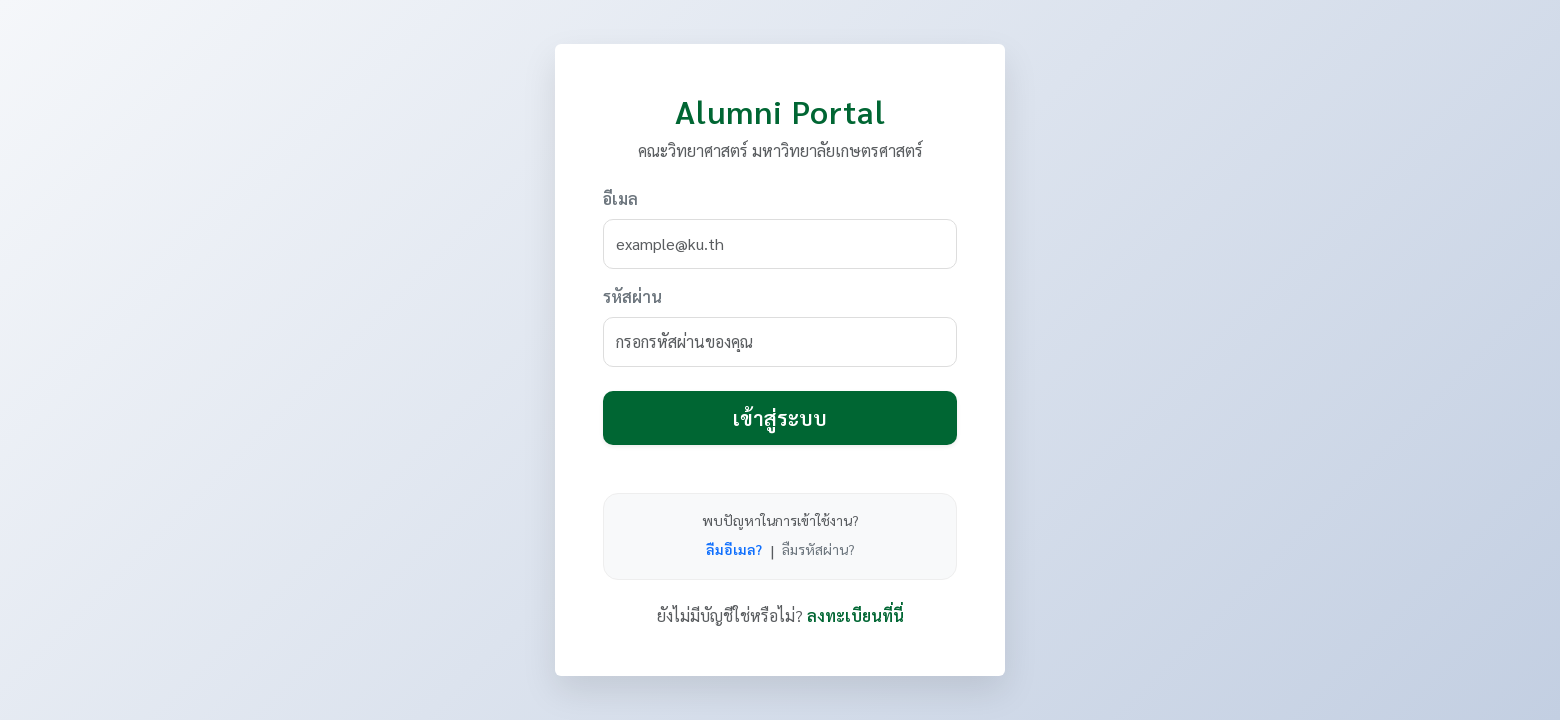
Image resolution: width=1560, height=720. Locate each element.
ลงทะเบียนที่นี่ (855, 615)
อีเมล (620, 198)
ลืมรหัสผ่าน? (818, 549)
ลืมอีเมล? (734, 549)
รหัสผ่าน (632, 296)
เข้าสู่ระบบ (780, 418)
